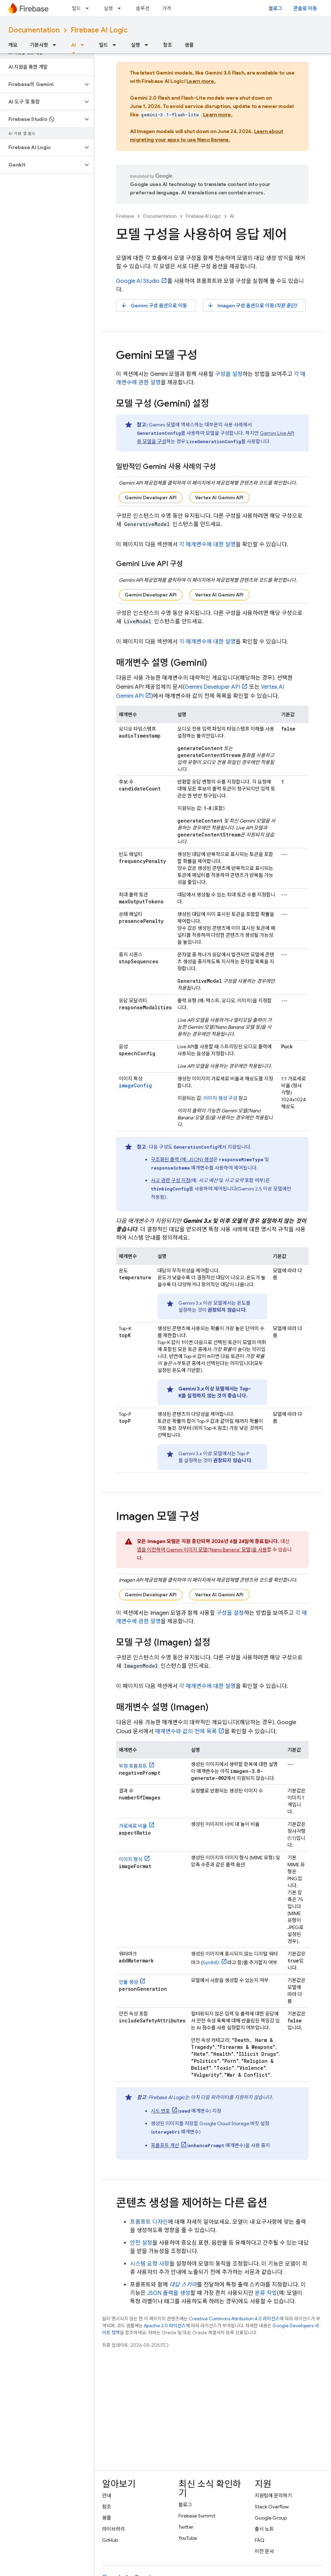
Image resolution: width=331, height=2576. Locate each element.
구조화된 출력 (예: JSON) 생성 (182, 1159)
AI (232, 216)
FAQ (259, 2540)
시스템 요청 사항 (149, 2263)
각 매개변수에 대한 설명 (207, 544)
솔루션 (142, 8)
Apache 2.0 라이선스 (165, 2326)
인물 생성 (128, 1982)
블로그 (275, 8)
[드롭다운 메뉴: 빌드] (89, 8)
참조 (167, 45)
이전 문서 (264, 2551)
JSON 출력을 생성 (168, 2293)
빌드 (76, 8)
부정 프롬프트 (133, 1766)
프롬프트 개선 (165, 2145)
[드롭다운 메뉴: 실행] (121, 8)
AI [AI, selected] (73, 45)
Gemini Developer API (151, 497)
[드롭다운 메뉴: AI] (84, 45)
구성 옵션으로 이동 (154, 305)
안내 (106, 2495)
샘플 (189, 45)
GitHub (110, 2540)
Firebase (125, 216)
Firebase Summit (196, 2516)
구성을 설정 (229, 374)
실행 (108, 8)
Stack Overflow (272, 2507)
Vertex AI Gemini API (219, 497)
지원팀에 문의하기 (273, 2495)
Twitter (185, 2527)
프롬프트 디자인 (149, 2222)
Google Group (271, 2518)
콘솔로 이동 (305, 8)
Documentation (34, 30)
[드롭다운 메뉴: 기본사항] (56, 45)
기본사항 (39, 45)
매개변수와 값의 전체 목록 (186, 1731)
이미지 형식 (131, 1859)
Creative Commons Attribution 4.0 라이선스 (234, 2319)
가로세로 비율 (133, 1826)
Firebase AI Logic (99, 30)
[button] (41, 84)
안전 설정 (141, 2242)
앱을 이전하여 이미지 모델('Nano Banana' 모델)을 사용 (202, 1550)
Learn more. (201, 81)
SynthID (211, 1962)
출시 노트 (264, 2529)
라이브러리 (113, 2529)
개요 (12, 45)
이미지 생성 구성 (220, 1098)
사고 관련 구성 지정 (170, 1180)
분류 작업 (266, 2293)
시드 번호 (160, 2111)
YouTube (187, 2538)
